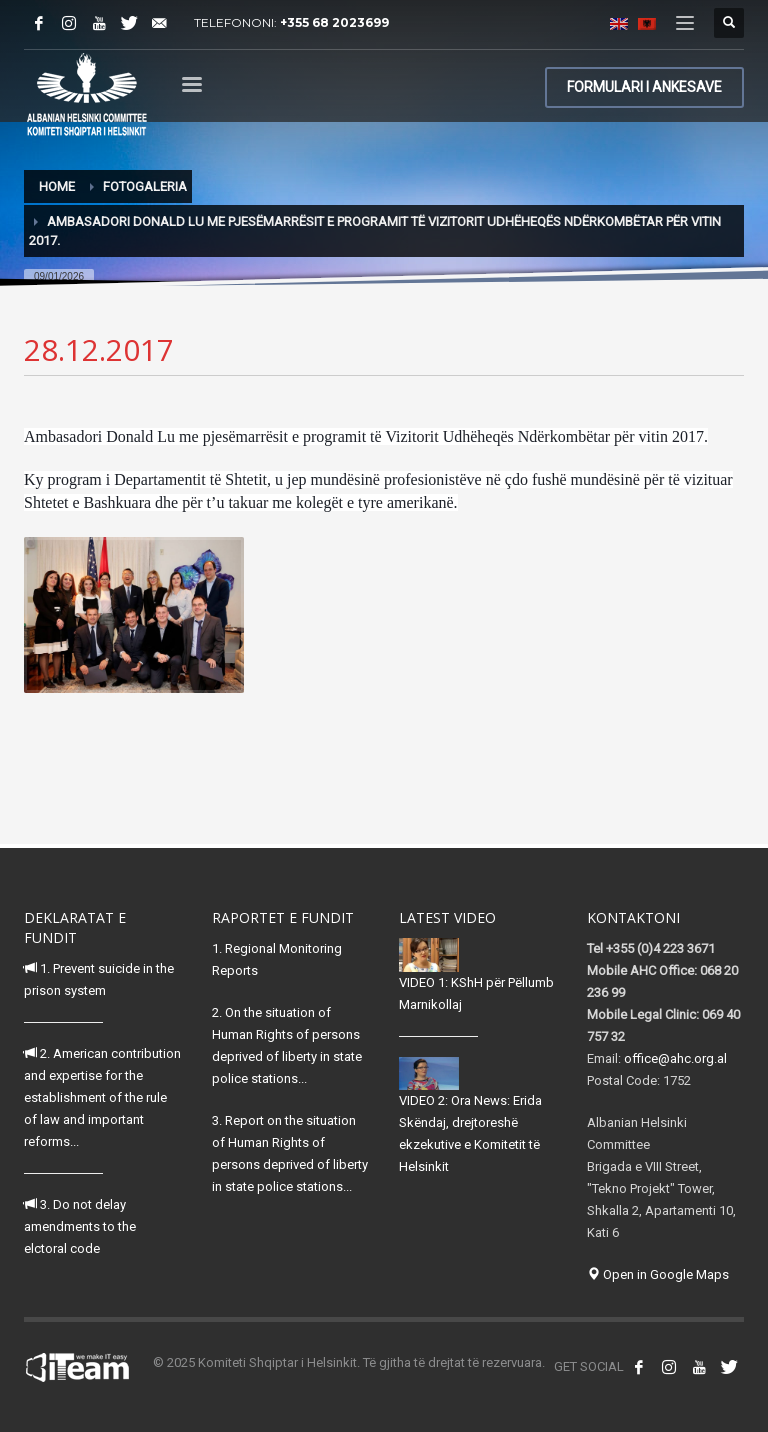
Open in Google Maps (658, 1274)
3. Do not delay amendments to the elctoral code (80, 1226)
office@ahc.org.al (675, 1058)
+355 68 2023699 (334, 22)
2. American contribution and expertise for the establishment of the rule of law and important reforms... (102, 1097)
